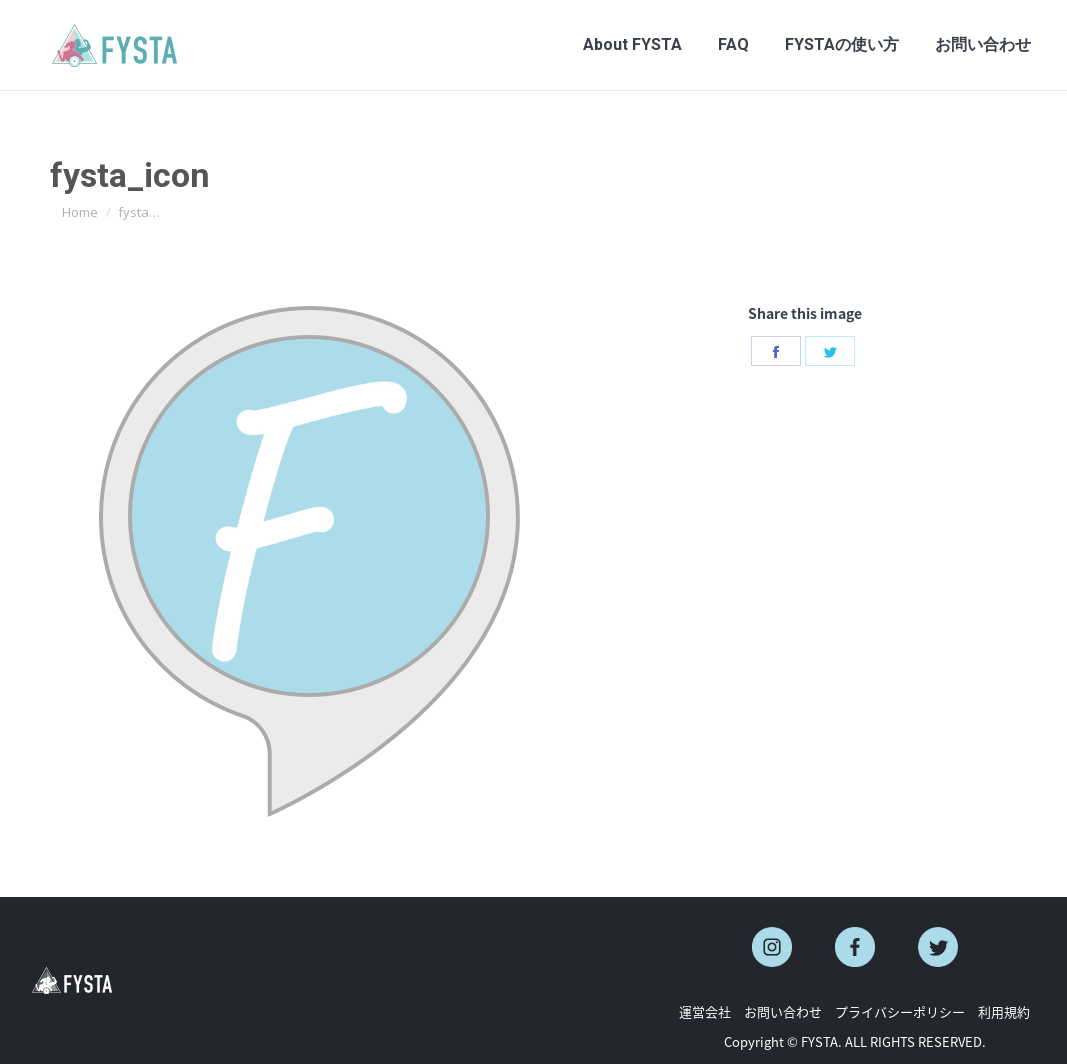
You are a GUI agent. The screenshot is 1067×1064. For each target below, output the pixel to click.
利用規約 (1004, 1011)
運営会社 (705, 1011)
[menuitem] (632, 45)
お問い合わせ (783, 1011)
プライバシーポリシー (900, 1011)
